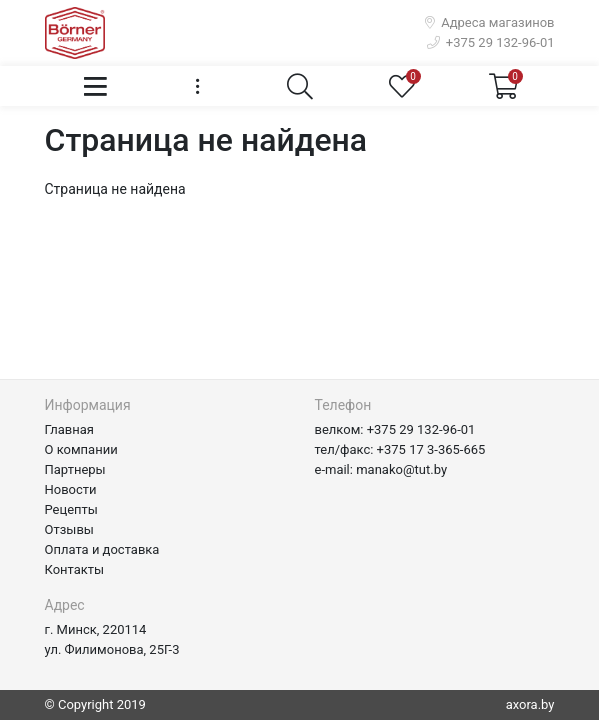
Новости (71, 489)
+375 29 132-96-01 (491, 42)
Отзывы (69, 529)
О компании (81, 449)
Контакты (75, 569)
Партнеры (75, 469)
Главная (69, 429)
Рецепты (71, 509)
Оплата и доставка (102, 549)
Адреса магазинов (490, 22)
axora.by (530, 704)
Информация (88, 405)
